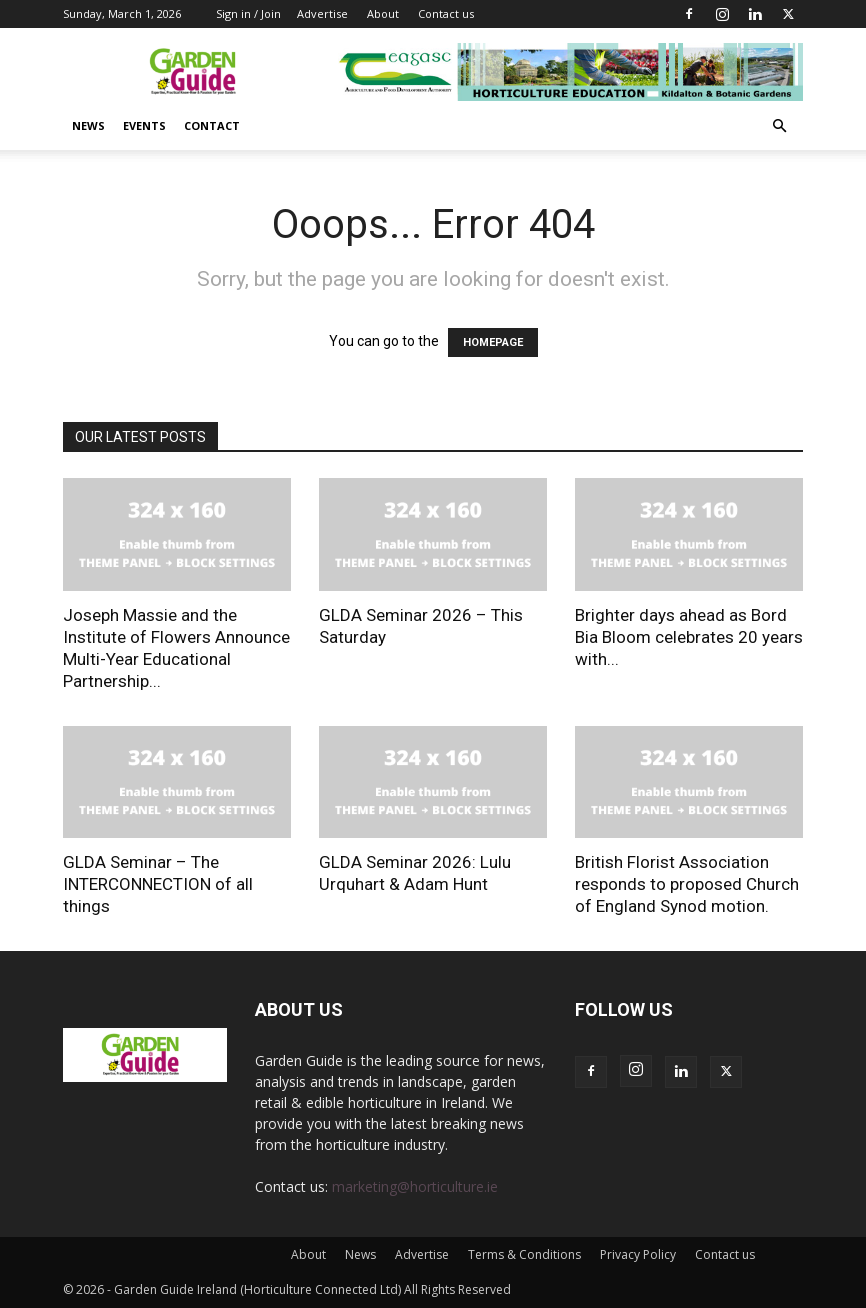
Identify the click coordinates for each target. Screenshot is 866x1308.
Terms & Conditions (524, 1254)
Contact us (446, 13)
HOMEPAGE (493, 342)
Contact (212, 125)
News (88, 125)
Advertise (322, 13)
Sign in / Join (248, 13)
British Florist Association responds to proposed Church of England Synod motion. (687, 884)
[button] (779, 126)
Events (144, 125)
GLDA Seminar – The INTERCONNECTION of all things (158, 884)
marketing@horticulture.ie (415, 1186)
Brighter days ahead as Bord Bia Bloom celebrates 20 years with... (689, 637)
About (383, 13)
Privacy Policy (638, 1254)
